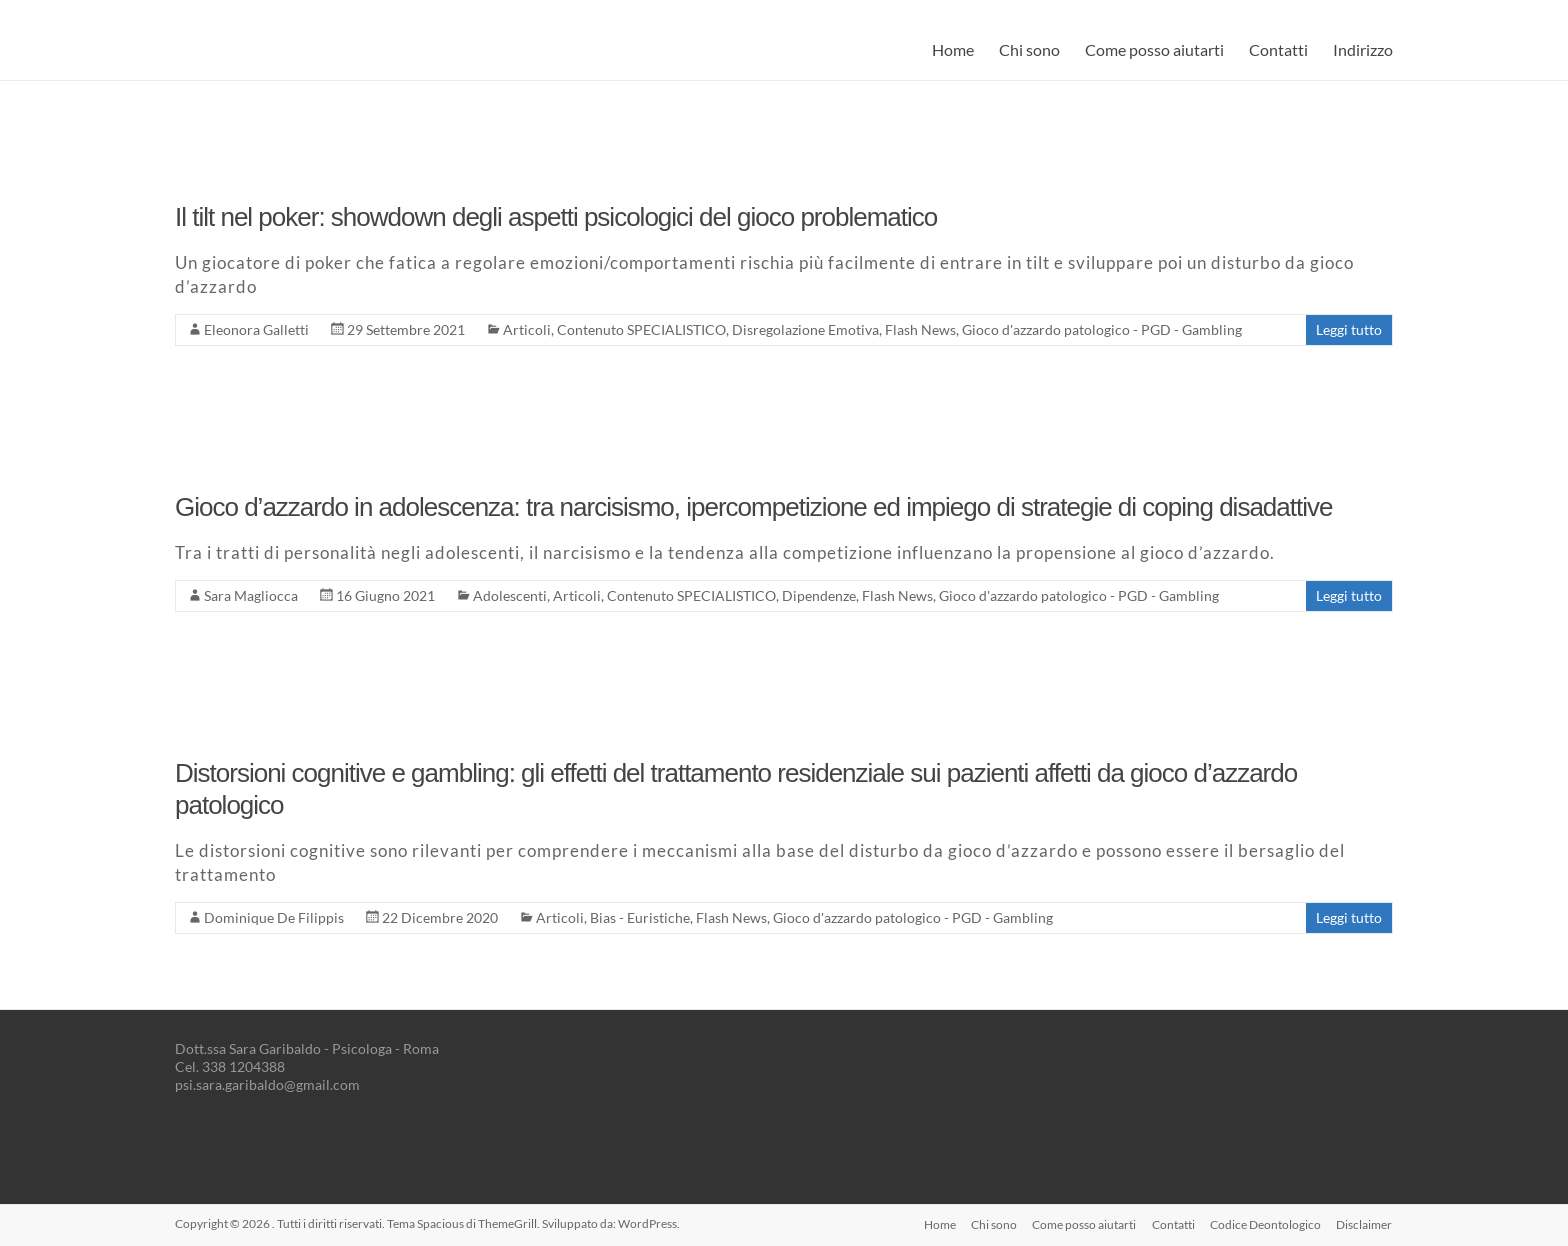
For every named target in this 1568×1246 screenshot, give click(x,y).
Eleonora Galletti (256, 329)
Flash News (920, 329)
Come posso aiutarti (1154, 49)
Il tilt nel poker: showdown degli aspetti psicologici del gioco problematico (556, 217)
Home (953, 49)
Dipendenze (819, 595)
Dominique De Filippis (274, 917)
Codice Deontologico (1265, 1223)
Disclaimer (1365, 1223)
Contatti (1278, 49)
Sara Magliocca (251, 595)
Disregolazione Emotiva (805, 329)
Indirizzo (1363, 49)
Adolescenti (510, 595)
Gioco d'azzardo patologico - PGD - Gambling (1102, 329)
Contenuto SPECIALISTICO (641, 329)
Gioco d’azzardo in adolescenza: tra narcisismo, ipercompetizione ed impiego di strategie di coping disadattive (753, 507)
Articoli (527, 329)
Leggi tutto (1349, 329)
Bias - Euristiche (640, 917)
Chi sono (1029, 49)
